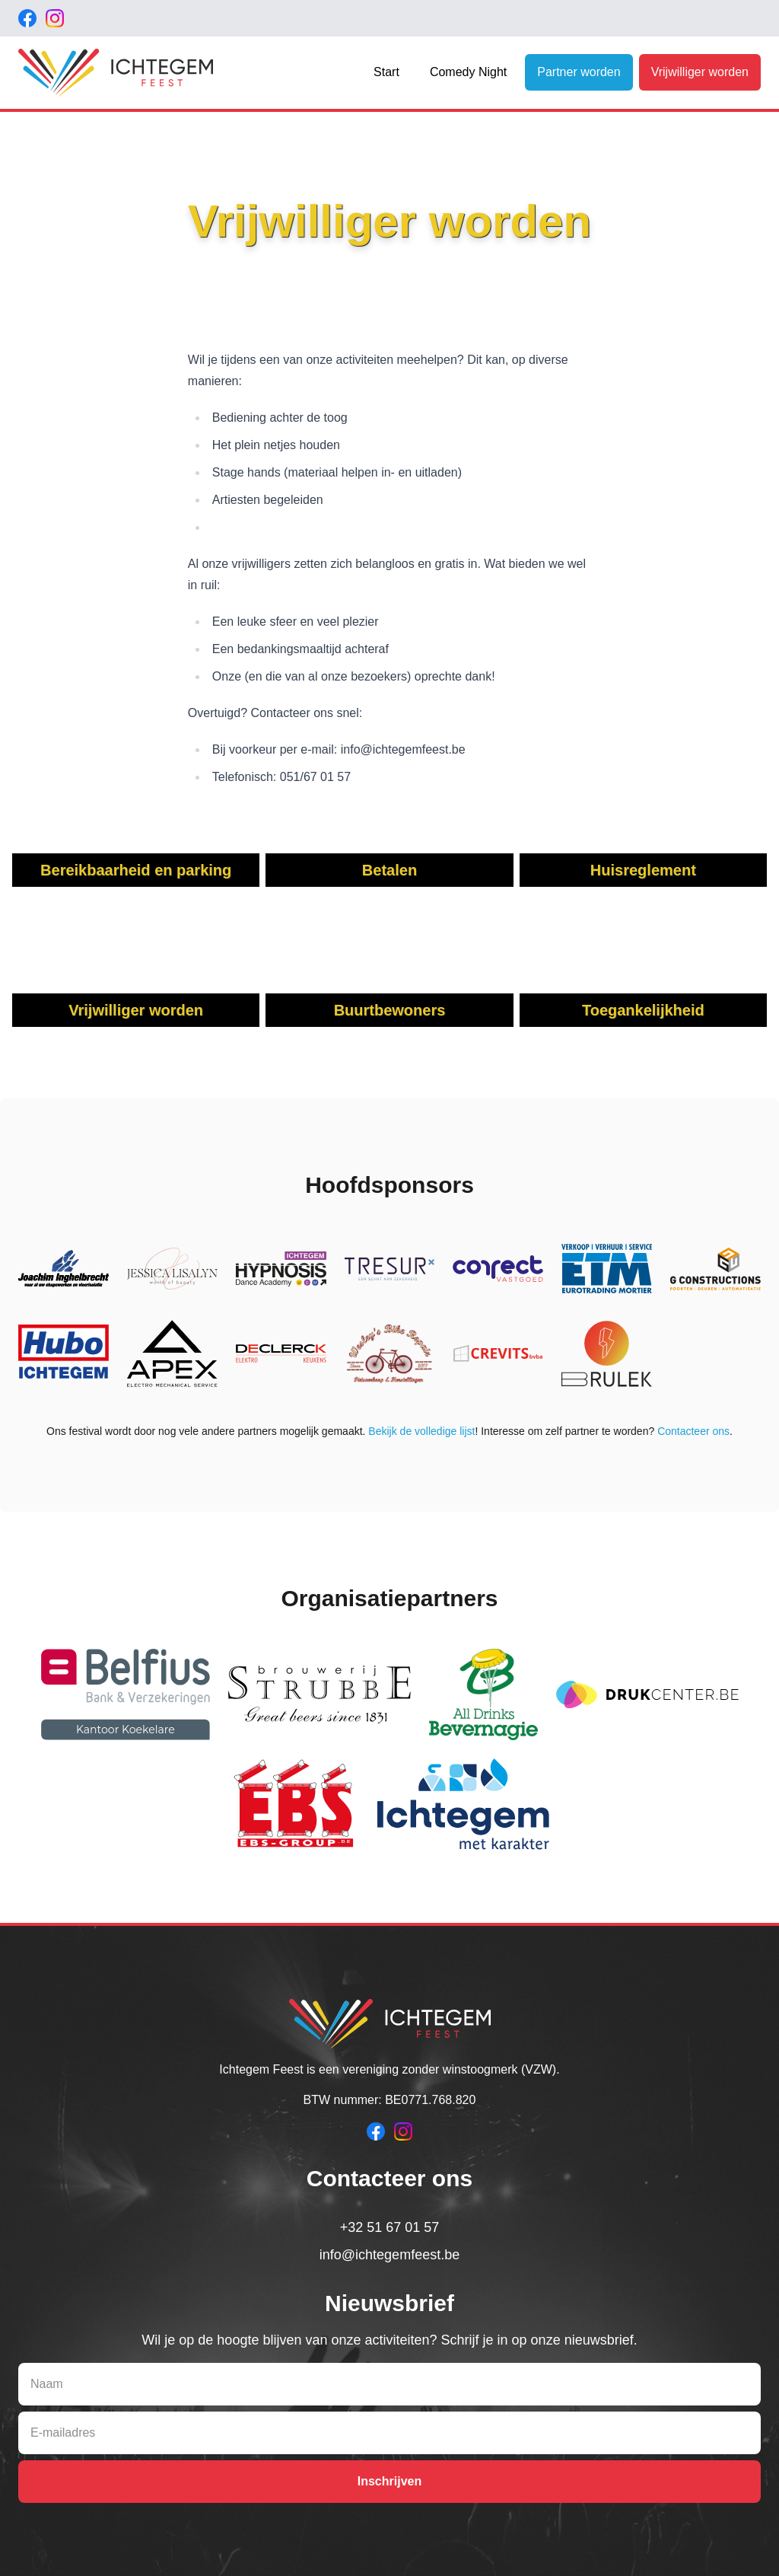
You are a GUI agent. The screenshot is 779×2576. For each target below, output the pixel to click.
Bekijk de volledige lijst (421, 1431)
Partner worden (578, 71)
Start (386, 71)
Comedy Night (468, 71)
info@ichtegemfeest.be (389, 2254)
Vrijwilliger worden (700, 71)
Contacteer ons (693, 1431)
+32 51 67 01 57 (390, 2227)
